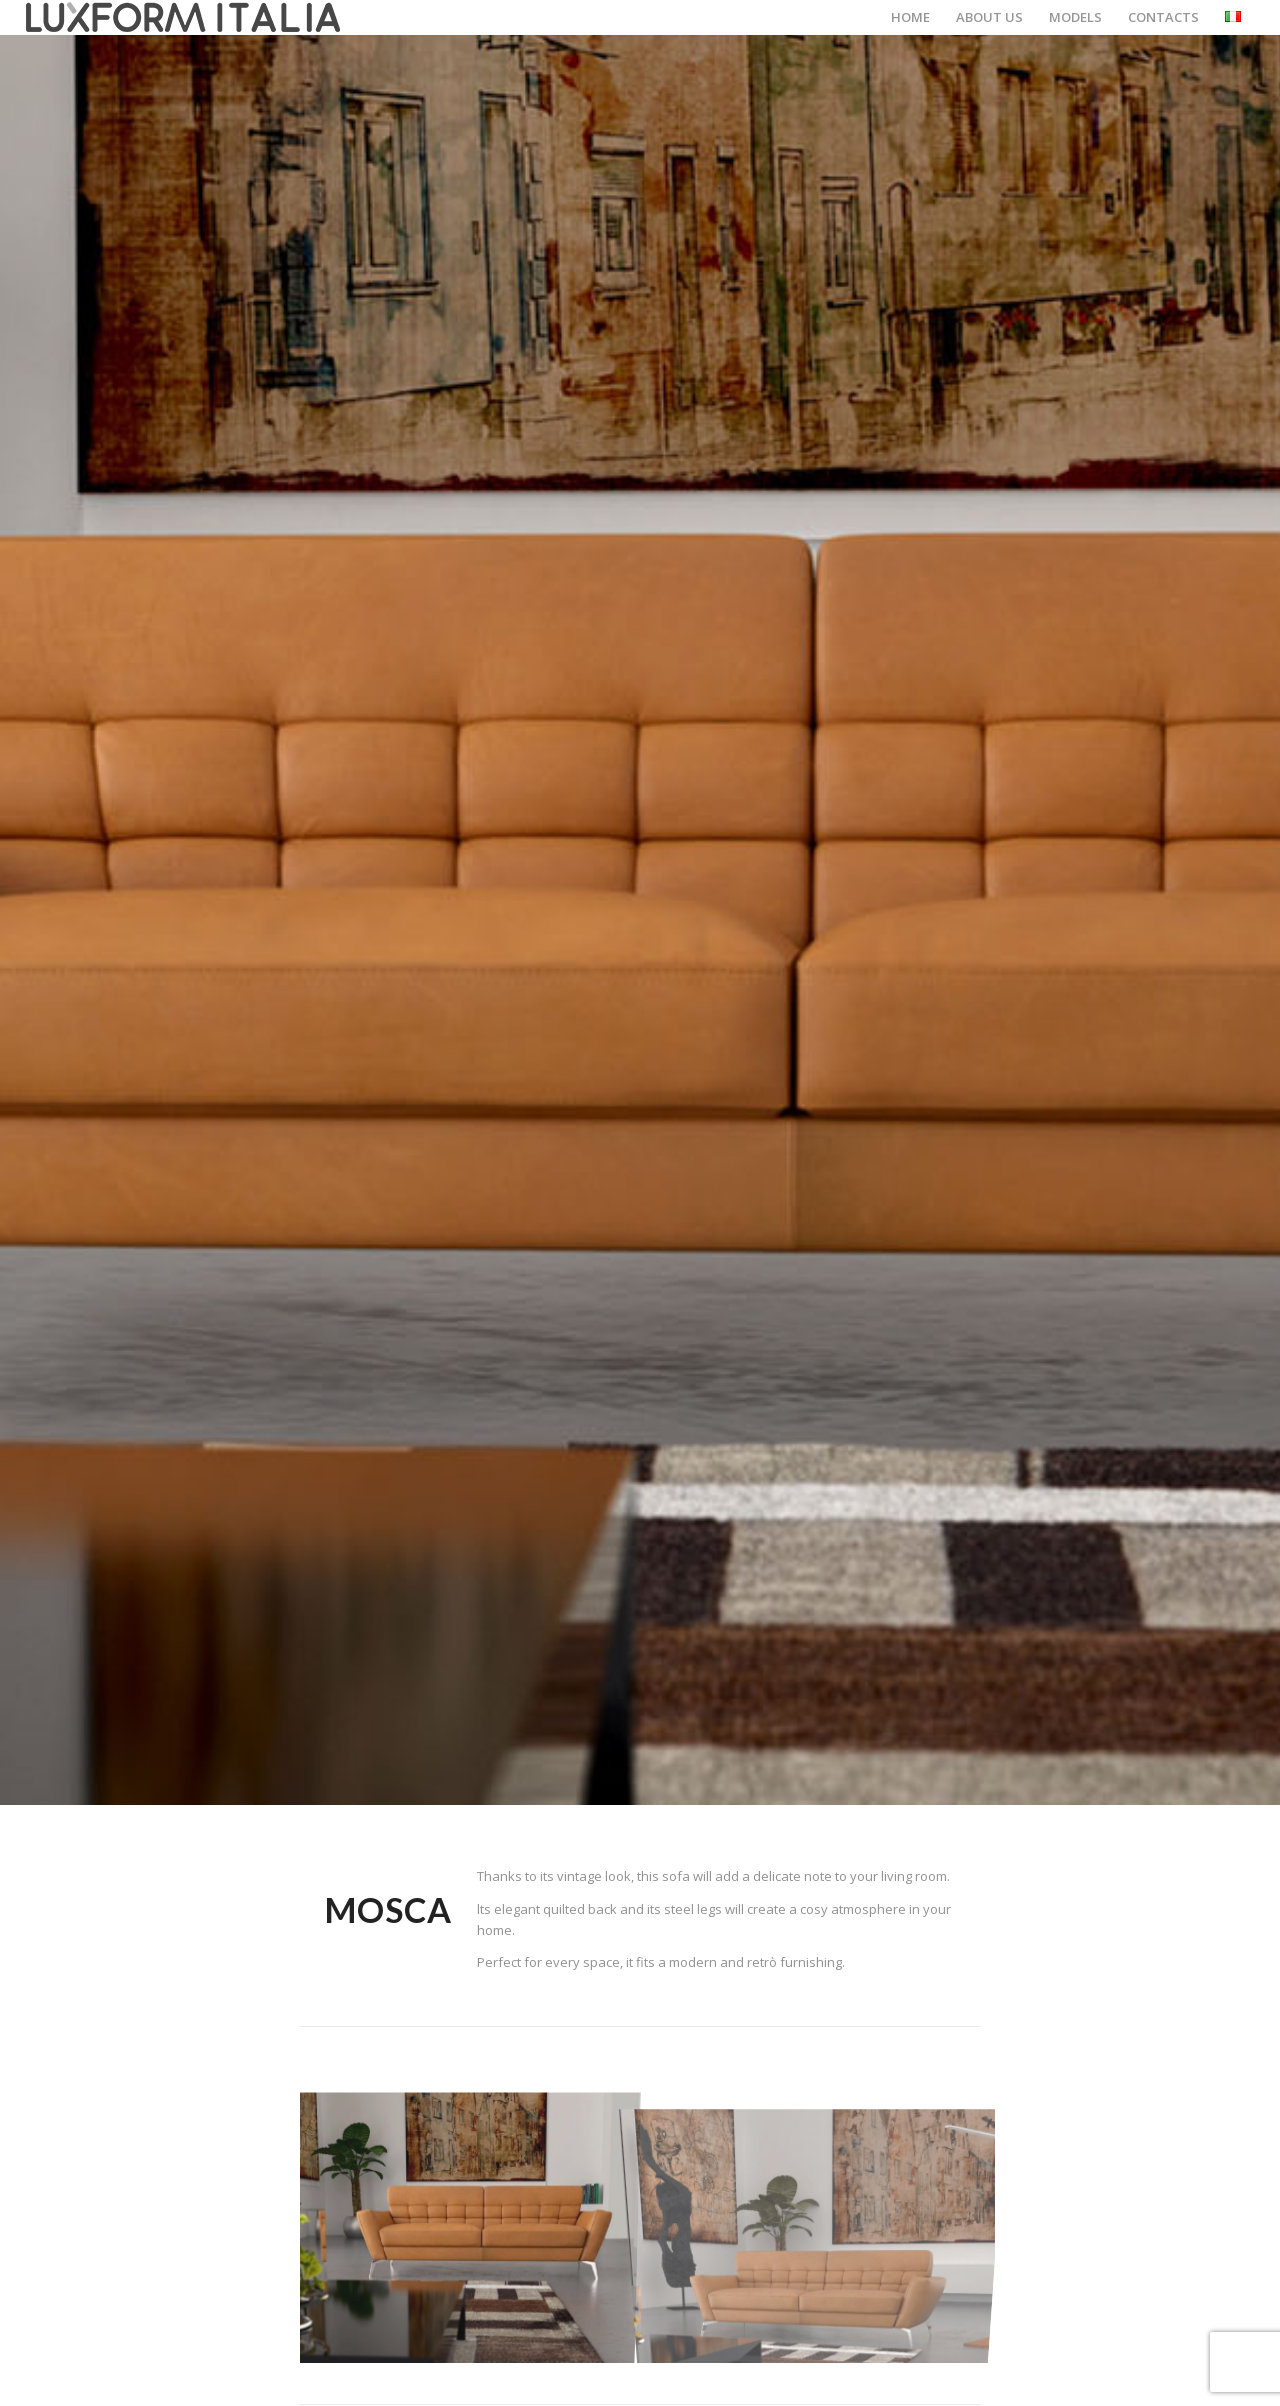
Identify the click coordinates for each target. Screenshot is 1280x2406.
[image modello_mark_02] (820, 2224)
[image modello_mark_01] (473, 2224)
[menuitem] (910, 17)
